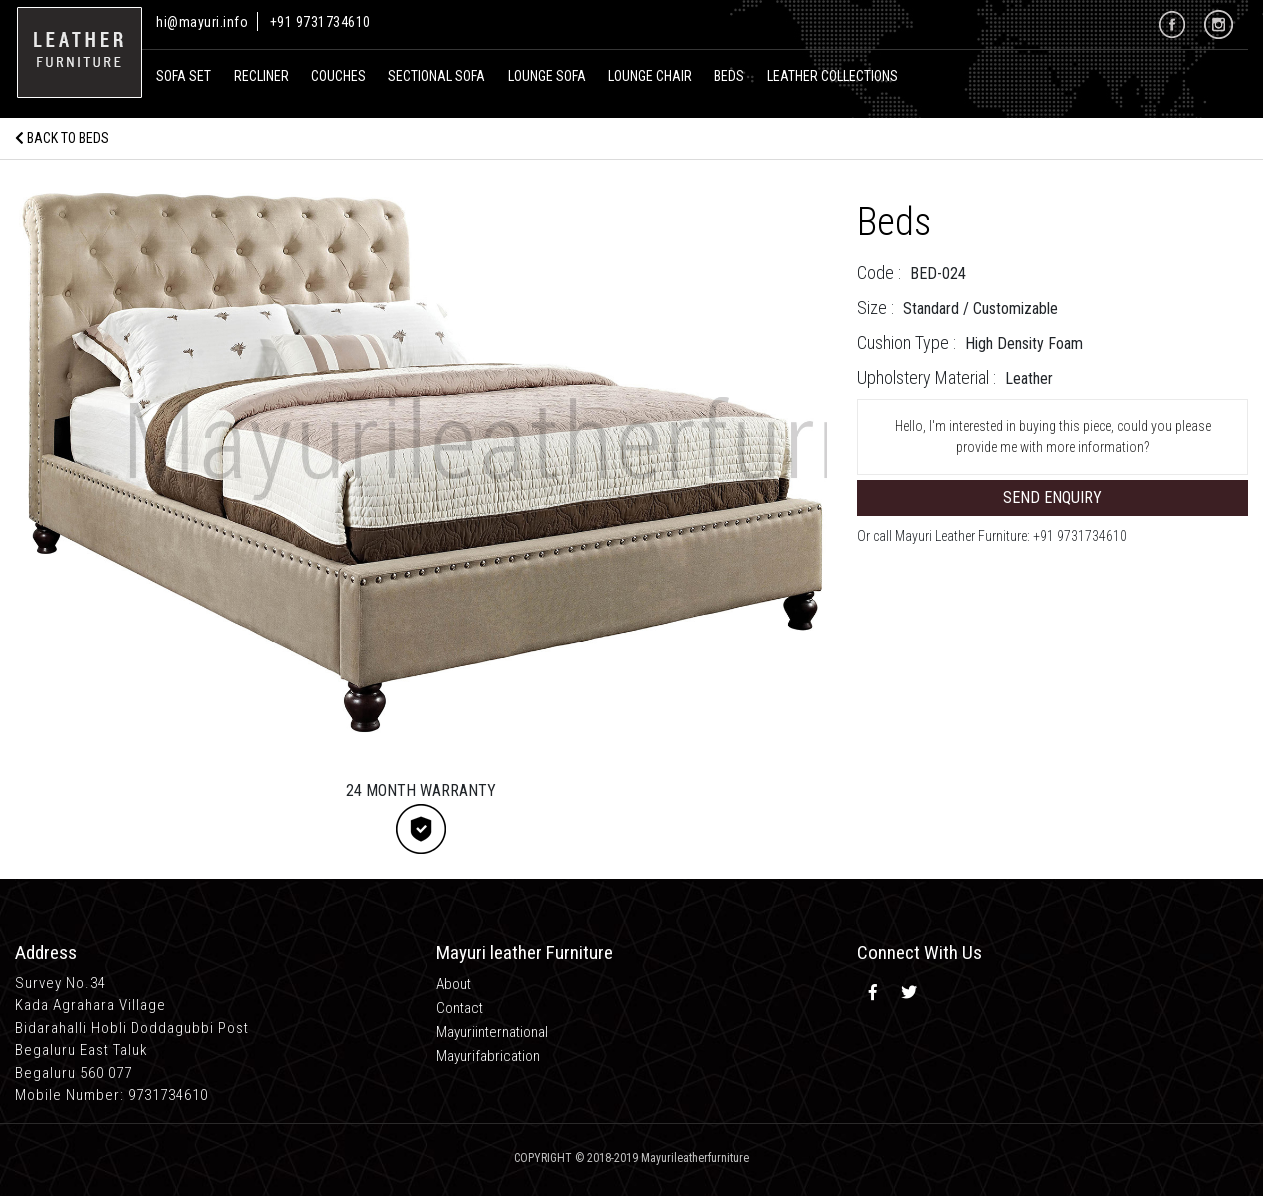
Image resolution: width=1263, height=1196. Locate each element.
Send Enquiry (1052, 497)
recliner (261, 76)
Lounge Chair (650, 76)
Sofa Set (183, 76)
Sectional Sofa (436, 76)
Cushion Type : (906, 342)
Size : (875, 307)
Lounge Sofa (547, 76)
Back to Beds (62, 138)
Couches (338, 76)
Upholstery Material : (926, 377)
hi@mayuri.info (204, 22)
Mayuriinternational (492, 1032)
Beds (729, 76)
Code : (879, 272)
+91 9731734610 (320, 22)
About (453, 984)
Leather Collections (832, 76)
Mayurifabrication (488, 1056)
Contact (459, 1008)
